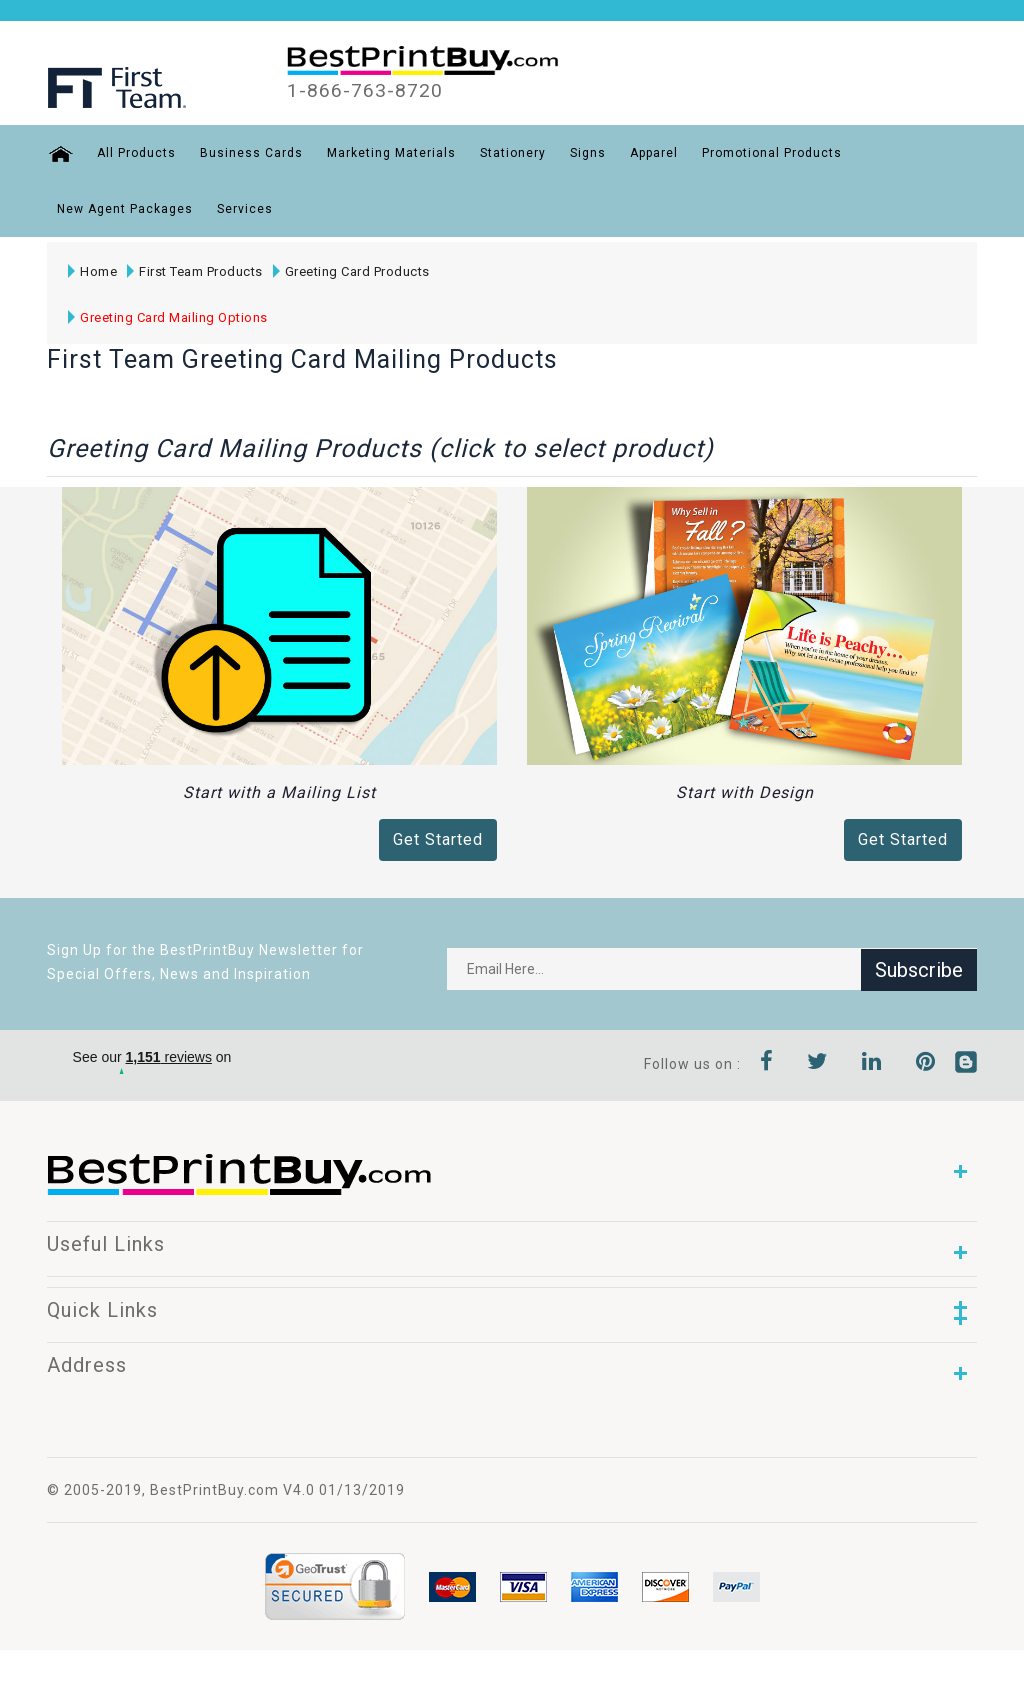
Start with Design (745, 792)
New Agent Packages (125, 209)
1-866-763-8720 (365, 91)
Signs (587, 153)
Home (92, 271)
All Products (135, 153)
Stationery (512, 153)
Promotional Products (771, 153)
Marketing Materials (390, 153)
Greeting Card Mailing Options (168, 317)
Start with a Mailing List (279, 792)
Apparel (653, 153)
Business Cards (250, 153)
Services (245, 209)
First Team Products (195, 271)
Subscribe (919, 969)
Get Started (438, 839)
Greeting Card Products (351, 271)
